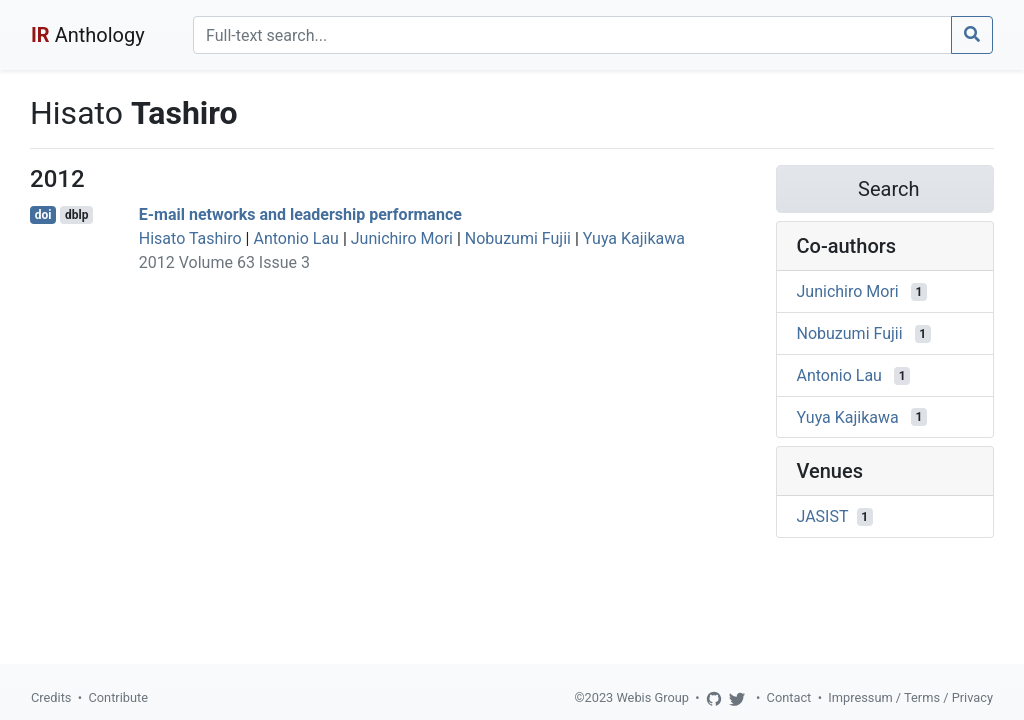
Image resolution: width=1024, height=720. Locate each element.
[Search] (572, 35)
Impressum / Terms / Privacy (910, 697)
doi (43, 215)
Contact (789, 697)
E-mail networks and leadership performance (300, 214)
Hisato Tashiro (190, 238)
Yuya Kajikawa (634, 238)
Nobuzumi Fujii (518, 238)
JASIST (823, 516)
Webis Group (652, 697)
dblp (76, 215)
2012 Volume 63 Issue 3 (224, 262)
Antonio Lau (295, 238)
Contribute (118, 697)
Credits (51, 697)
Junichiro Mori (402, 238)
